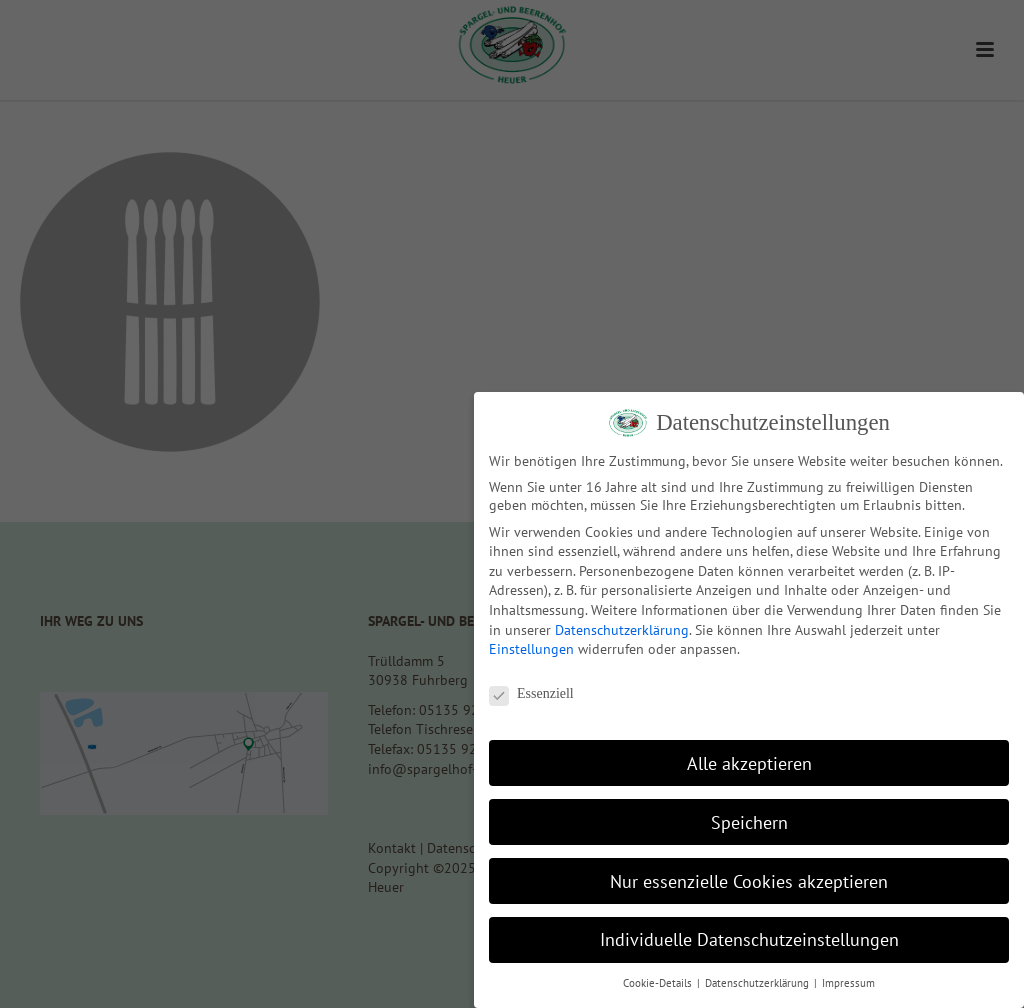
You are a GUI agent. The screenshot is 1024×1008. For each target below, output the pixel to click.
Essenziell (531, 694)
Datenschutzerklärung (622, 630)
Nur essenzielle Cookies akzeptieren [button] (749, 881)
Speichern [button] (749, 822)
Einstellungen (531, 649)
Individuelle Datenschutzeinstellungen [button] (749, 939)
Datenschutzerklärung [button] (758, 983)
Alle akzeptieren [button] (749, 763)
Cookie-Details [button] (659, 983)
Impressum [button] (848, 983)
